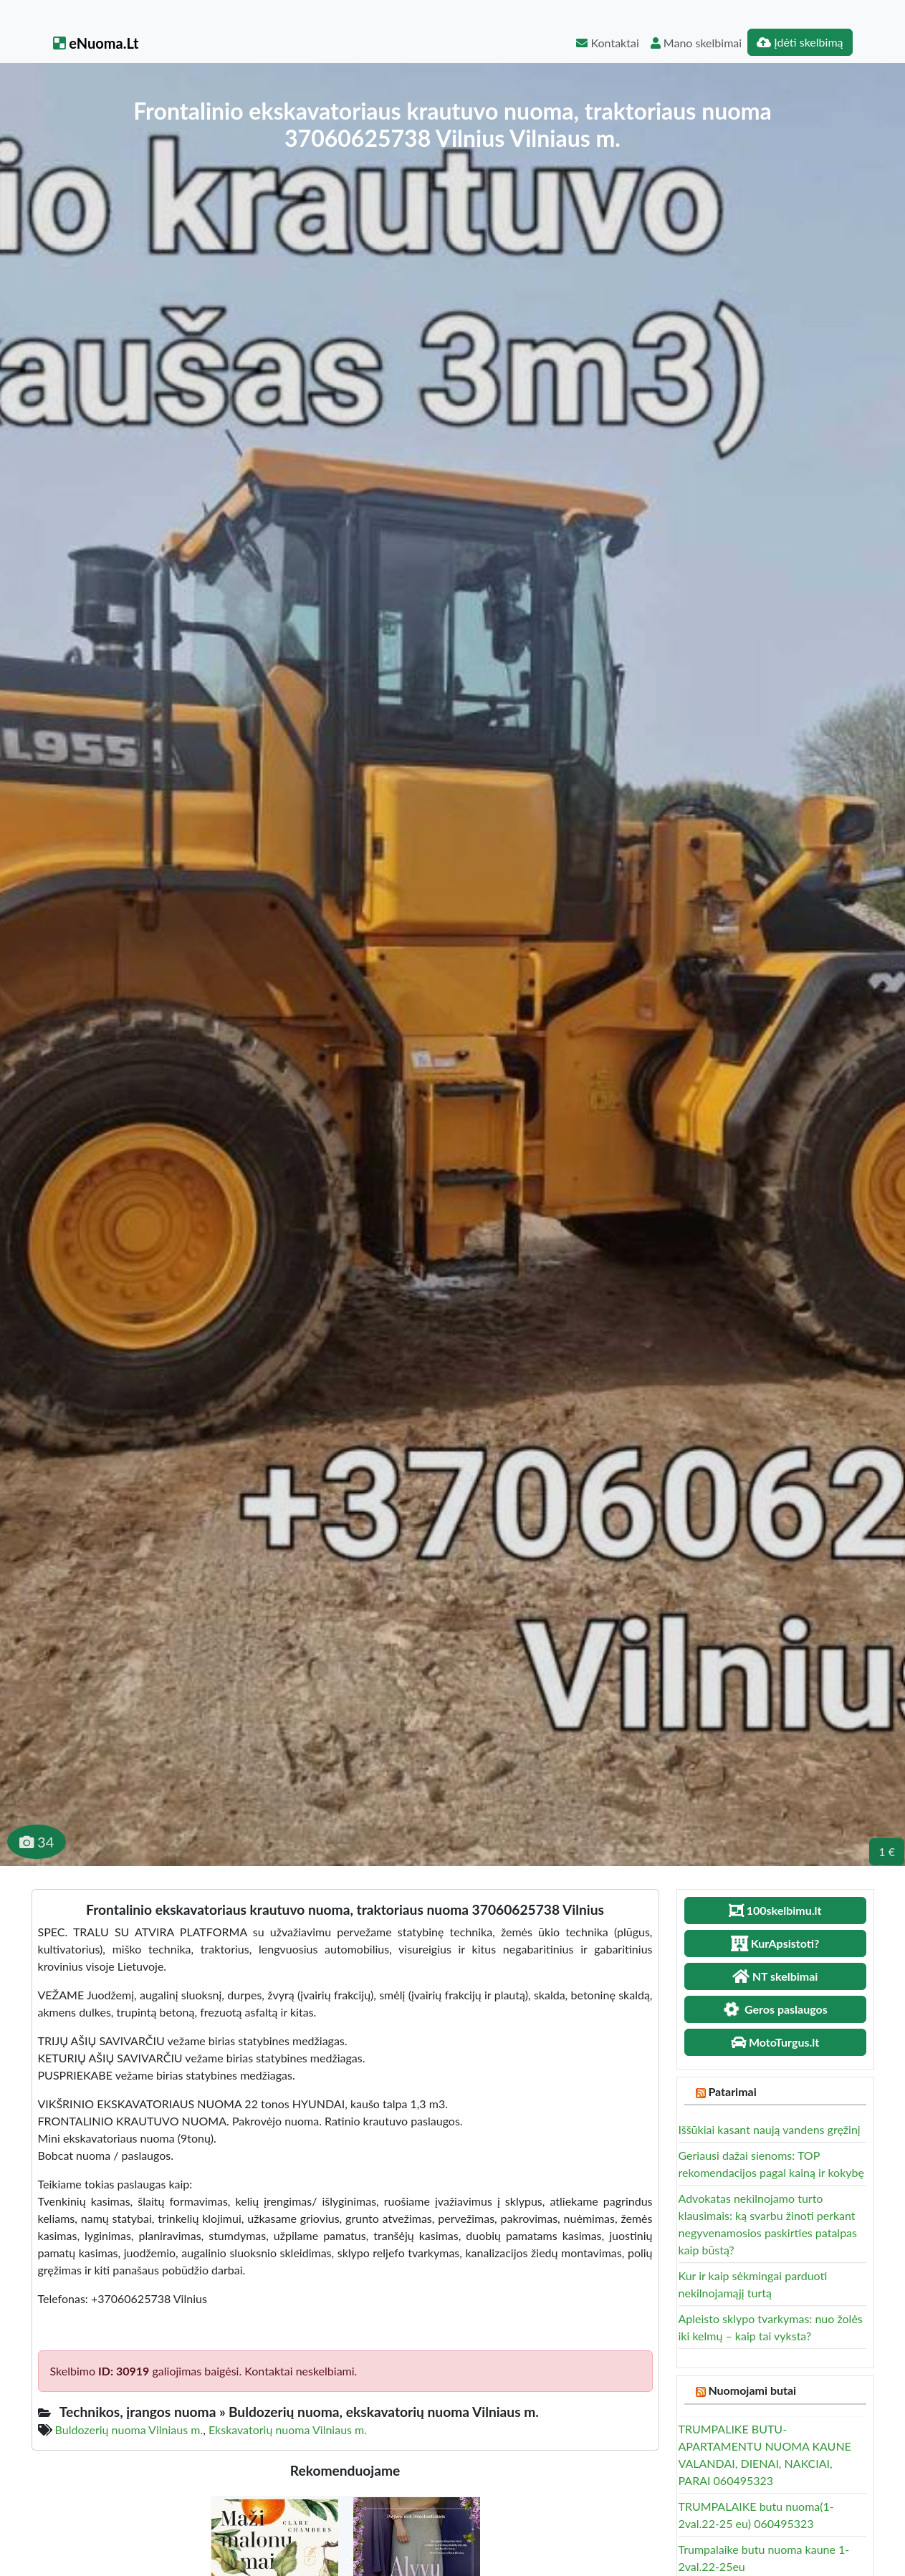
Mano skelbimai (696, 42)
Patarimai (732, 2091)
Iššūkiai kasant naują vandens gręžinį (770, 2129)
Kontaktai (607, 42)
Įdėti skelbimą (800, 42)
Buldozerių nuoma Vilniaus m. (129, 2429)
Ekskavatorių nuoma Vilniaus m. (288, 2429)
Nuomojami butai (752, 2390)
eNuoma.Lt (96, 43)
